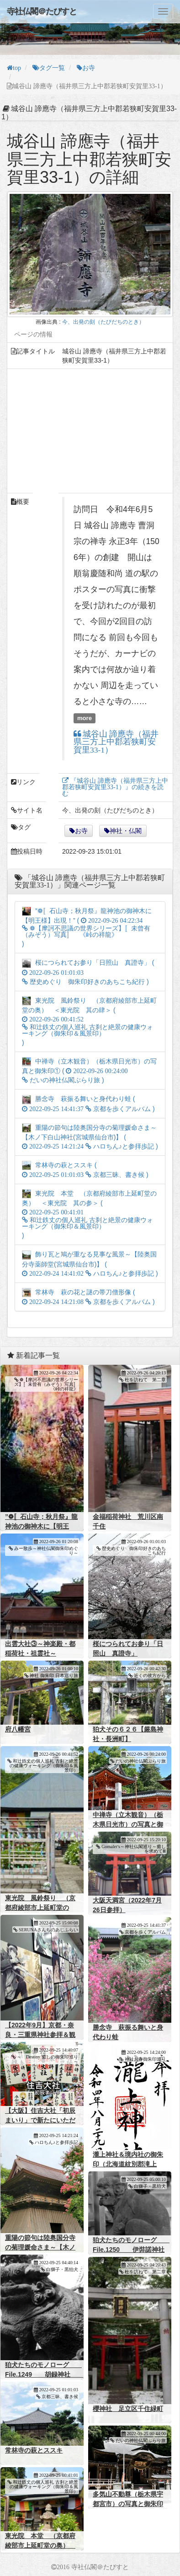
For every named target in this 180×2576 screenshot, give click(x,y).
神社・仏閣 (126, 831)
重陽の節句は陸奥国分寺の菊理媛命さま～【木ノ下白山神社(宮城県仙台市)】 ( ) (90, 1137)
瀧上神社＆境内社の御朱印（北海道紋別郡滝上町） (128, 2164)
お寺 (81, 831)
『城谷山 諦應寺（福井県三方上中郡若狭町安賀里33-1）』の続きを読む (115, 786)
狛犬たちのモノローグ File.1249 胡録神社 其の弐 (44, 2374)
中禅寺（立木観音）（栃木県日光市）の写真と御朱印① (128, 1824)
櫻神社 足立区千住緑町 (128, 2408)
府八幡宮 (18, 1729)
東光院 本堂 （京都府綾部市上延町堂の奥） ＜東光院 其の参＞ (40, 2545)
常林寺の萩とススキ (34, 2450)
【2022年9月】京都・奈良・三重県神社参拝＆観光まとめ (40, 2034)
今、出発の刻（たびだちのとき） (103, 322)
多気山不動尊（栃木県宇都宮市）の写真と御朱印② (128, 2503)
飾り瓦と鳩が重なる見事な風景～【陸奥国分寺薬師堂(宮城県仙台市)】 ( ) (90, 1264)
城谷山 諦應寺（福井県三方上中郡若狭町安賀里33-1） (116, 742)
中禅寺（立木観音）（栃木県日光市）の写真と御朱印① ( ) (89, 1071)
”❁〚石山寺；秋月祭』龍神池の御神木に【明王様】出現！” (41, 1526)
